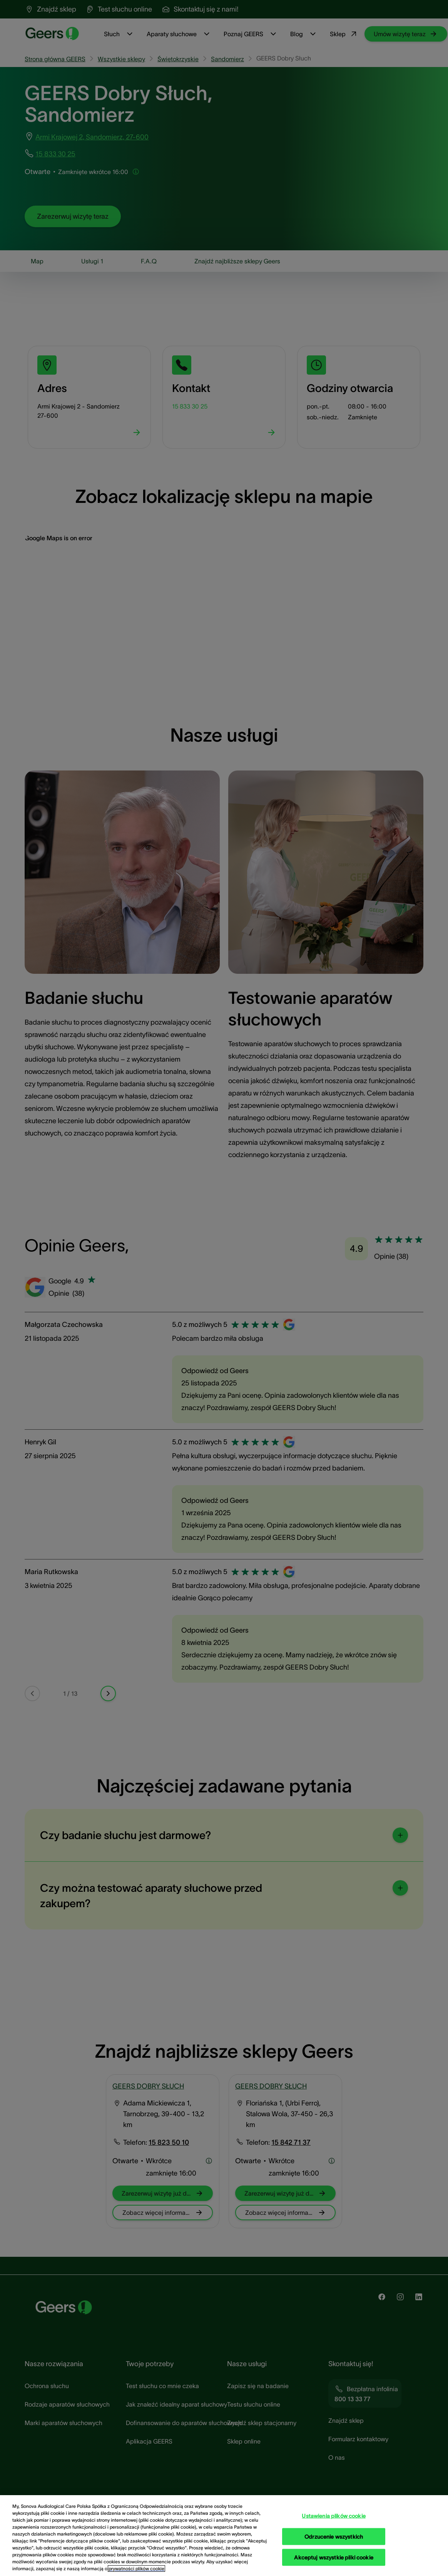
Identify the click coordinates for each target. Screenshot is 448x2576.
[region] (224, 2535)
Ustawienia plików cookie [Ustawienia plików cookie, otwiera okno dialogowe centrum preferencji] (333, 2515)
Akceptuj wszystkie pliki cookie (333, 2557)
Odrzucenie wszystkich (333, 2536)
